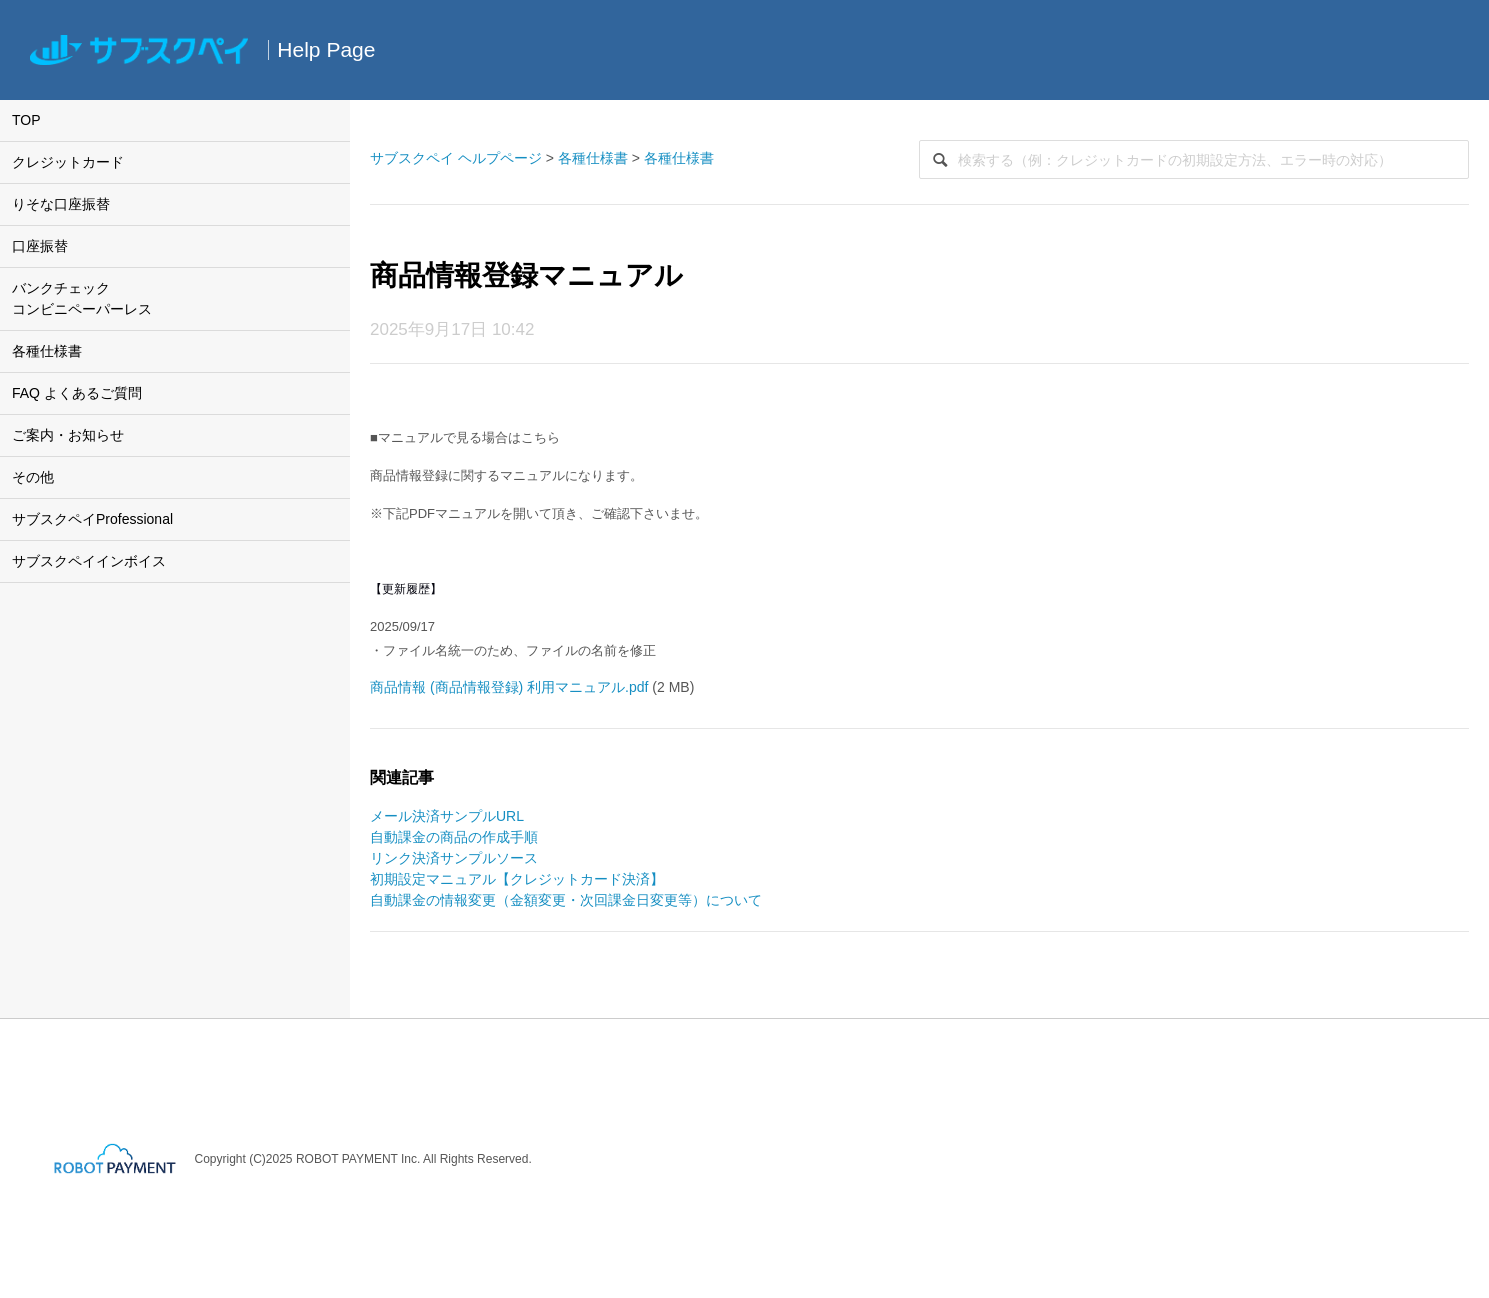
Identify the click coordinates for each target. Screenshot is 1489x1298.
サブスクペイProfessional (92, 519)
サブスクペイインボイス (89, 561)
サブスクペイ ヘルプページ (456, 158)
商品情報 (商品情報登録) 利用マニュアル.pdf (509, 687)
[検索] (1194, 159)
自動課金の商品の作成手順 (454, 837)
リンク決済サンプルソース (454, 858)
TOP (26, 120)
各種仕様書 (47, 351)
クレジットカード (68, 162)
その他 (33, 477)
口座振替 (40, 246)
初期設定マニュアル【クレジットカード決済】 (517, 879)
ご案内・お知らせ (68, 435)
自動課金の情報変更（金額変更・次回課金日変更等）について (566, 900)
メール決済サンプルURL (447, 816)
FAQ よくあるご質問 (77, 393)
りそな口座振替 (61, 204)
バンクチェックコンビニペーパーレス (82, 298)
